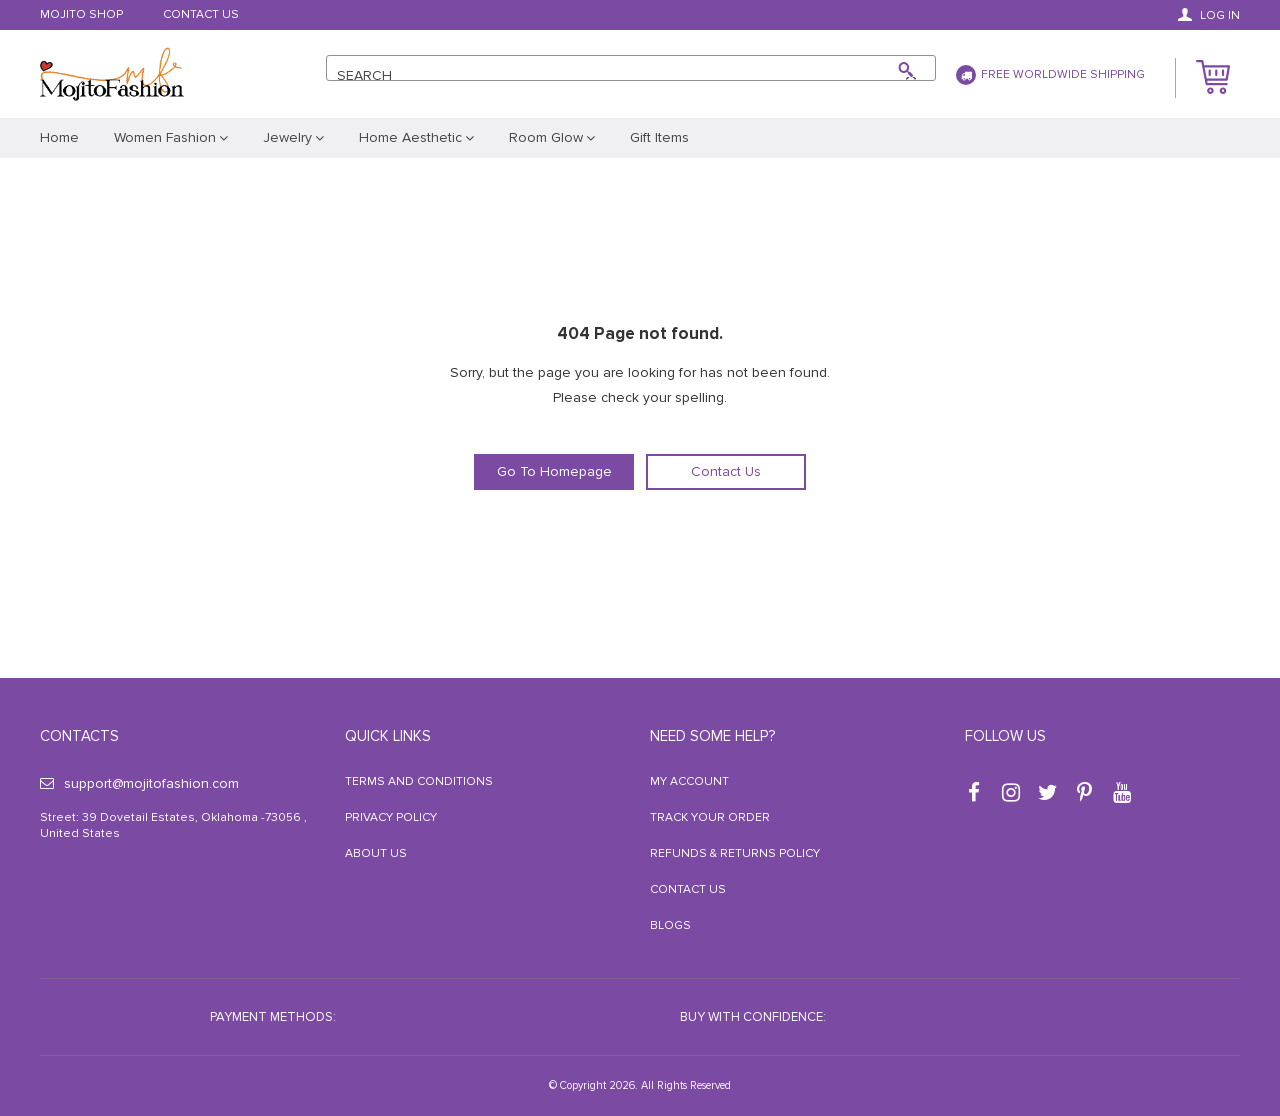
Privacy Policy (391, 817)
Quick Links (388, 736)
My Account (689, 781)
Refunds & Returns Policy (735, 853)
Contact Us (201, 15)
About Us (376, 853)
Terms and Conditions (419, 781)
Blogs (670, 925)
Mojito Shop (81, 15)
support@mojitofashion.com (139, 783)
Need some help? (712, 736)
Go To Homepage (554, 471)
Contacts (79, 736)
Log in (1209, 15)
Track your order (710, 817)
